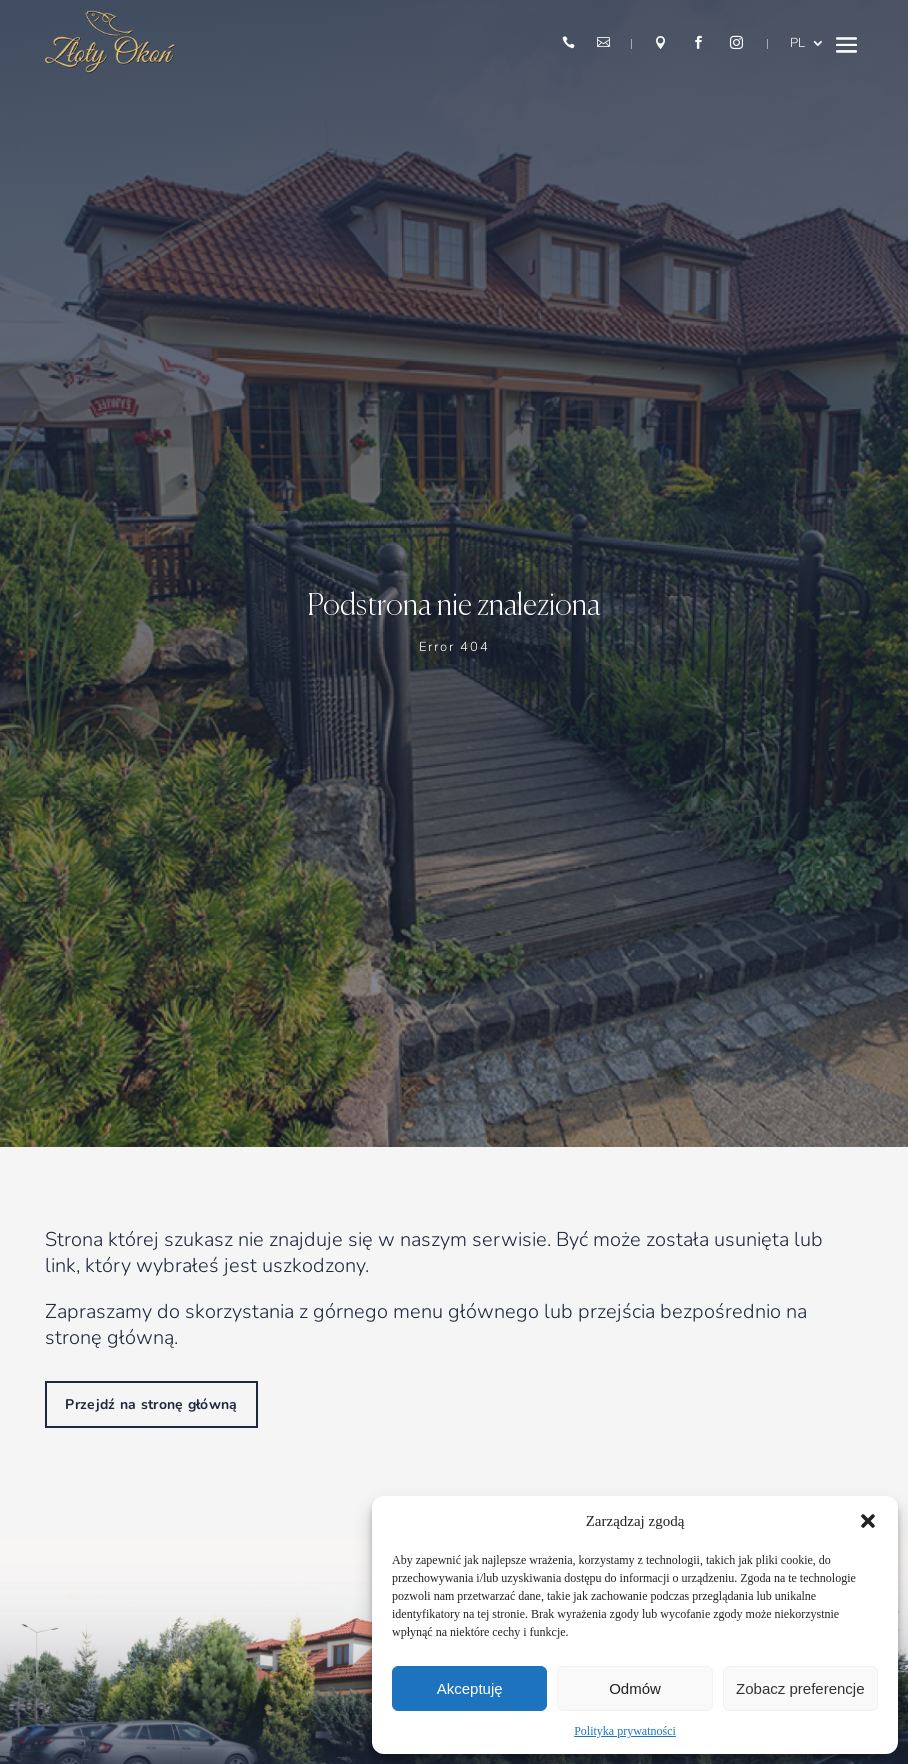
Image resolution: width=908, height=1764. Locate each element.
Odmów (635, 1688)
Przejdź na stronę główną (151, 1404)
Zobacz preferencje (800, 1688)
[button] (868, 1521)
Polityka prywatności (625, 1731)
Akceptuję (470, 1688)
